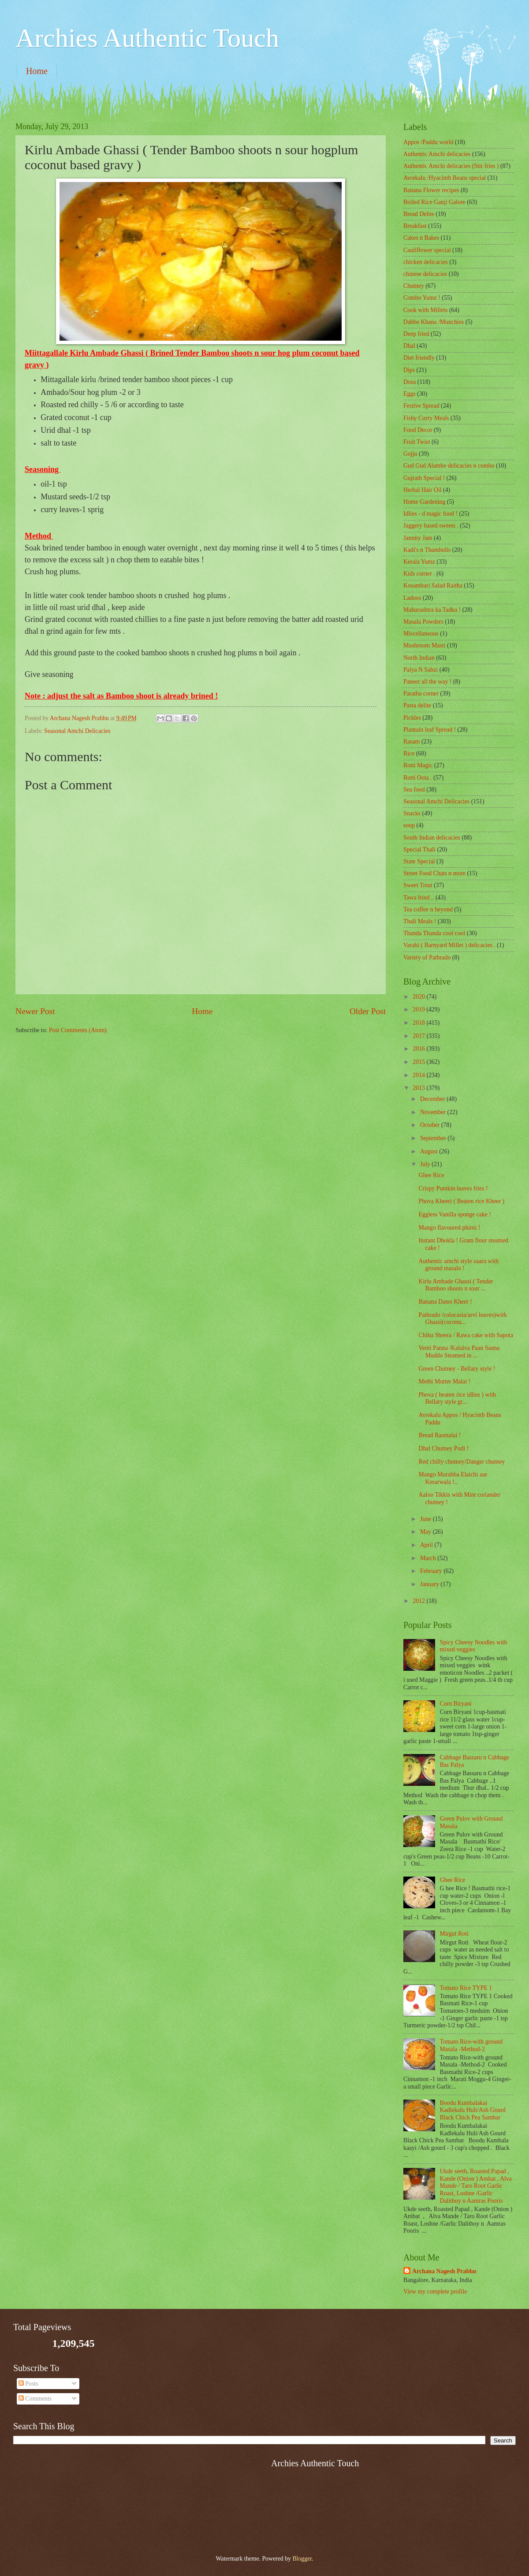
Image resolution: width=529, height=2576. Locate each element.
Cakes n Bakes (421, 237)
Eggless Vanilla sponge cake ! (454, 1214)
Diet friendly (419, 357)
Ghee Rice (431, 1175)
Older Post (368, 1011)
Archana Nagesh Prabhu (444, 2271)
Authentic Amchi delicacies (436, 154)
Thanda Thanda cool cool (434, 933)
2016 (419, 1048)
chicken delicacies (425, 262)
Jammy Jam (417, 538)
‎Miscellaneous (421, 633)
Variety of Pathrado (427, 957)
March (428, 1558)
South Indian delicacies (431, 837)
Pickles (412, 717)
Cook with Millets (425, 310)
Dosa (409, 382)
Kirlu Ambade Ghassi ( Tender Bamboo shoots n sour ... (455, 1285)
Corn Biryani (456, 1703)
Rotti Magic (417, 765)
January (430, 1584)
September (433, 1138)
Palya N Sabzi (420, 669)
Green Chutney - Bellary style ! (456, 1368)
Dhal (409, 345)
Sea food (414, 789)
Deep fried (416, 334)
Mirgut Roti (454, 1933)
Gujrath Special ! (424, 478)
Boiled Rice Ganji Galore (434, 202)
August (429, 1151)
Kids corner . (419, 573)
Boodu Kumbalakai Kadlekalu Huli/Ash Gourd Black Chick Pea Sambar (473, 2110)
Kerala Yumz (419, 561)
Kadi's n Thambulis (427, 549)
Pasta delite (417, 705)
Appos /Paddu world (428, 142)
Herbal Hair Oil (422, 490)
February (431, 1571)
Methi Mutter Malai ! (444, 1381)
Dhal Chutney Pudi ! (443, 1448)
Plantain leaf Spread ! (429, 729)
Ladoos (412, 598)
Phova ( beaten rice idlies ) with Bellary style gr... (456, 1398)
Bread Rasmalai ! (439, 1435)
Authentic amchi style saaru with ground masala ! (458, 1265)
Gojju (410, 453)
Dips (409, 370)
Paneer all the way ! (427, 681)
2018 (419, 1022)
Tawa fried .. (418, 897)
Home (37, 71)
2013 (419, 1088)
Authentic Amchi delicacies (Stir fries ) (451, 166)
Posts (28, 2383)
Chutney (413, 286)
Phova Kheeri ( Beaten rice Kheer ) (461, 1201)
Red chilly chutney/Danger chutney (461, 1461)
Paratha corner (421, 693)
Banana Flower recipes (431, 190)
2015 (419, 1062)
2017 (419, 1036)
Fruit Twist (416, 442)
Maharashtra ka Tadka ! (432, 609)
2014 (419, 1075)
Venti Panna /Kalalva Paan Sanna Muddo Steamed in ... (458, 1352)
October (430, 1125)
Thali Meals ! (419, 921)
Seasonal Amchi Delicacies (77, 731)
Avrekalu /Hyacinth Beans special (444, 178)
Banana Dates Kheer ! (445, 1301)
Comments (35, 2398)
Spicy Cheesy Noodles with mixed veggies (473, 1646)
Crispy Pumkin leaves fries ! (453, 1188)
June (426, 1519)
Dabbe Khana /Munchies (433, 322)
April (427, 1545)
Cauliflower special (427, 250)
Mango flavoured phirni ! (449, 1227)
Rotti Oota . (417, 777)
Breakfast (415, 226)
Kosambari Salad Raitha (432, 585)
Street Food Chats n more (434, 873)
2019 (419, 1009)
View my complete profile (435, 2291)
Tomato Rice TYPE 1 (466, 1988)
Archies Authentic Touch (147, 37)
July (426, 1164)
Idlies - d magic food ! (430, 513)
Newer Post (35, 1011)
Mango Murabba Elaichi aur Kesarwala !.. (452, 1478)
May (426, 1531)
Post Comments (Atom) (78, 1030)
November (433, 1112)
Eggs (409, 393)
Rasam (411, 741)
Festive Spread (421, 405)
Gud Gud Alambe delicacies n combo (449, 465)
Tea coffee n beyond (428, 909)
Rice (408, 753)
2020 (419, 996)
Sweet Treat (417, 885)
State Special (419, 861)
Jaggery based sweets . (430, 525)
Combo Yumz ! (421, 297)
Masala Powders (423, 621)
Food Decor (417, 430)
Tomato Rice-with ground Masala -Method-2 (471, 2045)
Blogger (302, 2558)
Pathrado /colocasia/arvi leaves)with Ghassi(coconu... (462, 1319)
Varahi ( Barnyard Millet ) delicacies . (449, 945)
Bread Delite (418, 214)
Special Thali (419, 849)
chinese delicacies (425, 274)
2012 (419, 1601)
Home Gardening (424, 501)
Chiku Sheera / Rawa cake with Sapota (465, 1335)
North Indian (419, 657)
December (433, 1099)
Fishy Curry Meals (426, 418)
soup (409, 825)
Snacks (412, 813)
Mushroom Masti (424, 645)
